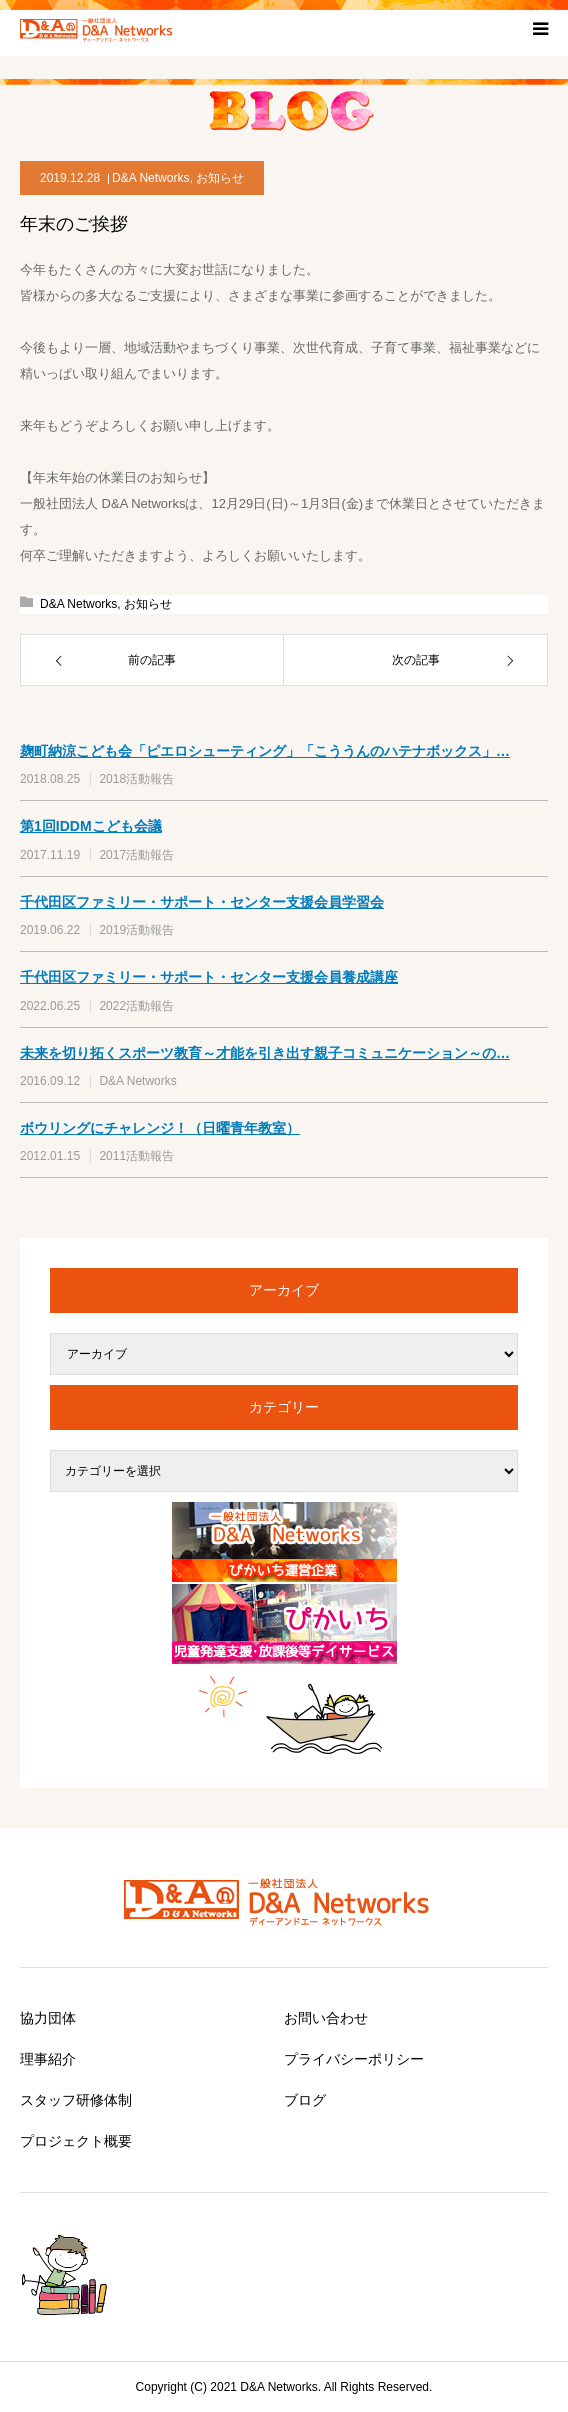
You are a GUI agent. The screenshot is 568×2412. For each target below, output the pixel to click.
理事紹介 (48, 2059)
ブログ (305, 2100)
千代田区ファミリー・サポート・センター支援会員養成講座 (209, 977)
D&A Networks (150, 178)
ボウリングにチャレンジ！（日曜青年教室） (160, 1128)
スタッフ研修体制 (76, 2100)
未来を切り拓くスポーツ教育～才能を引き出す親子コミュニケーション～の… (265, 1053)
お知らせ (220, 178)
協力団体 (48, 2018)
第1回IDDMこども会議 (91, 826)
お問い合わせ (326, 2018)
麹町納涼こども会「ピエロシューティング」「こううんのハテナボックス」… (265, 751)
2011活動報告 (136, 1156)
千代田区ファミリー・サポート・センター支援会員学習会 (202, 902)
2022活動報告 (136, 1006)
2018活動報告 (136, 779)
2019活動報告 (136, 930)
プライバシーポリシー (354, 2059)
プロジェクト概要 (76, 2141)
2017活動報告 (136, 855)
